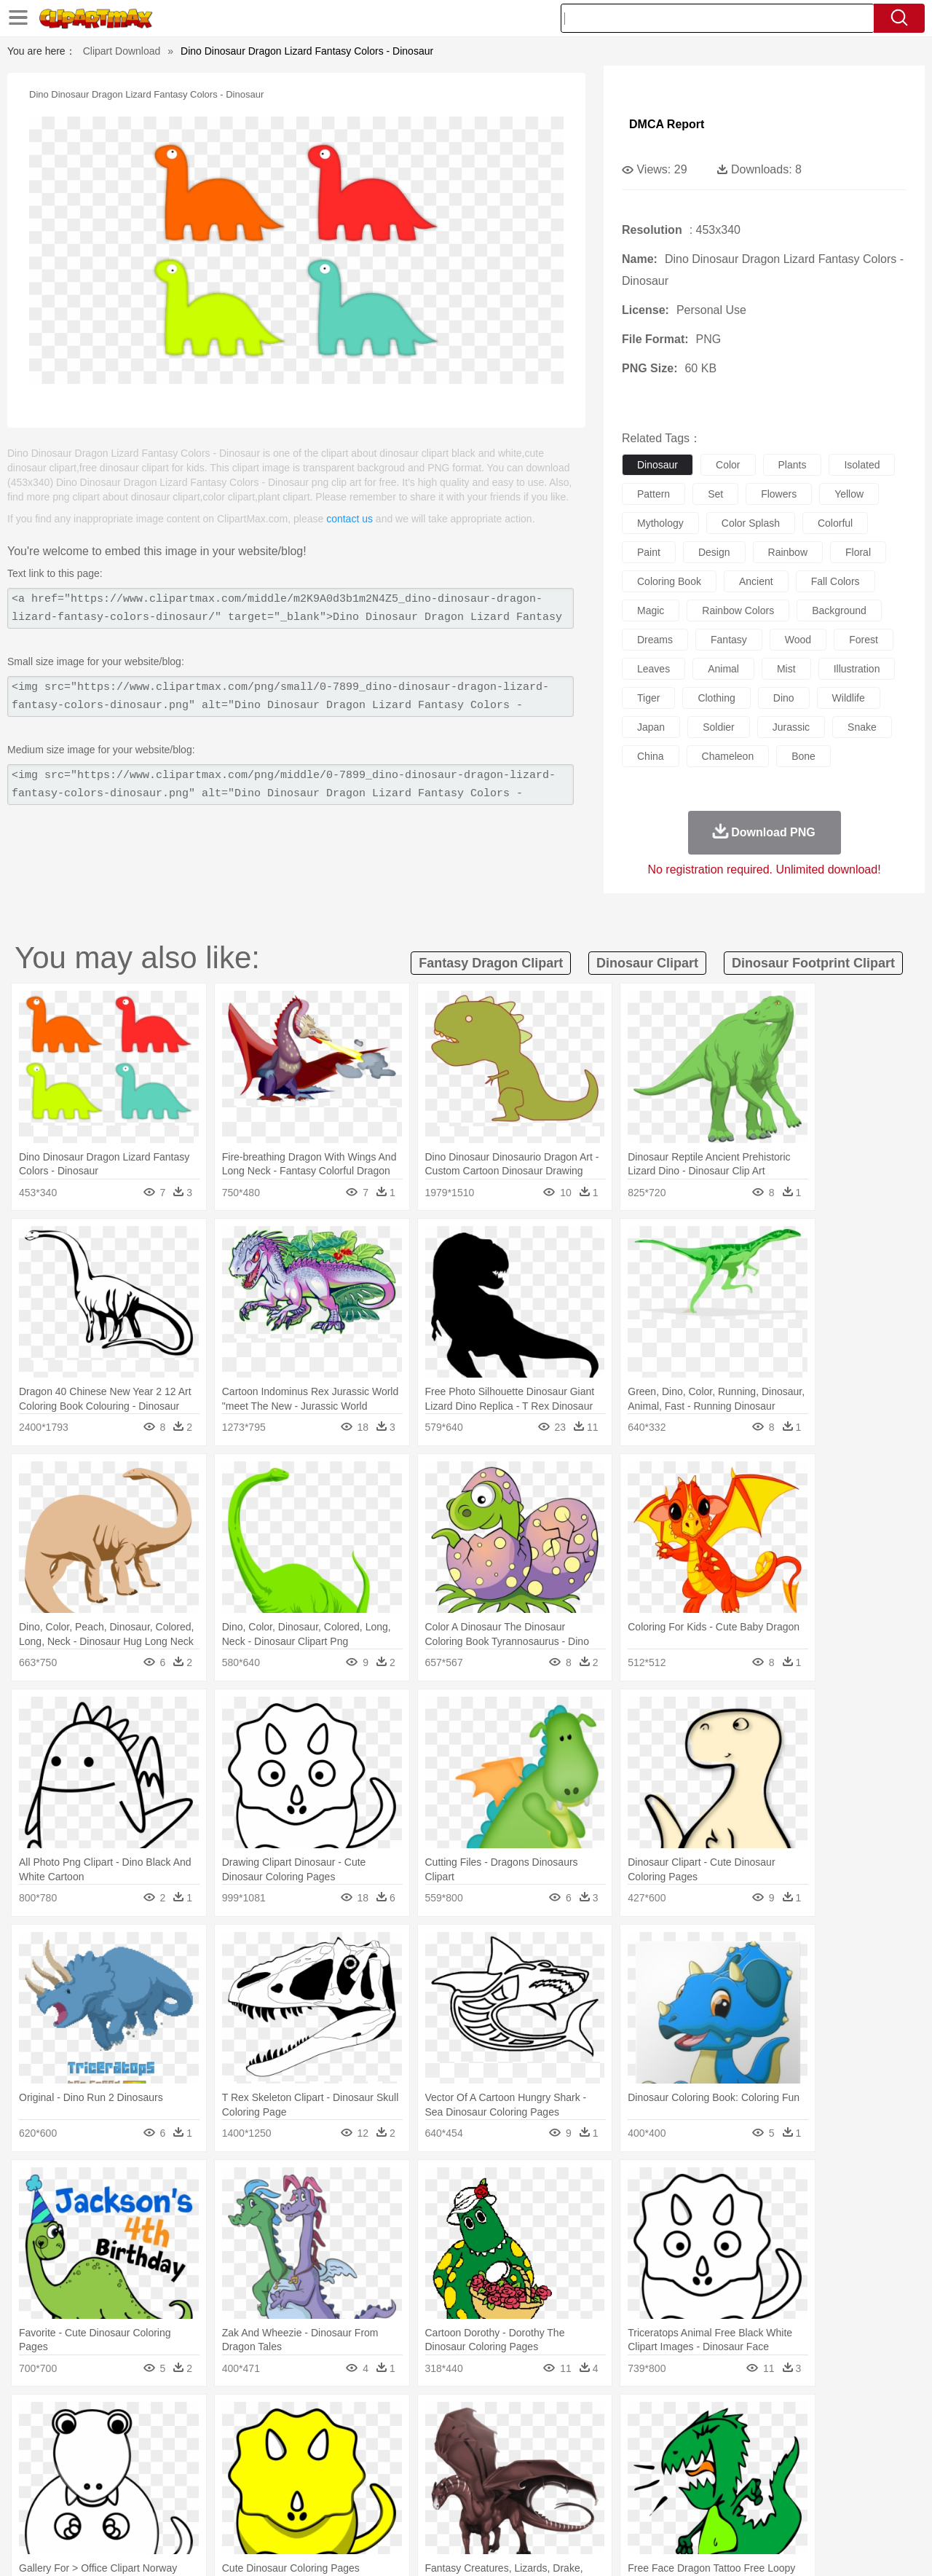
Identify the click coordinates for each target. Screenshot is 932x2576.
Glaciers (373, 2420)
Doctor (323, 2464)
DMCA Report (666, 124)
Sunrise (525, 2420)
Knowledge (475, 2486)
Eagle (363, 2442)
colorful (835, 523)
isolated (862, 465)
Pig (681, 2442)
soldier (719, 727)
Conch (243, 2420)
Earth (277, 2420)
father (561, 2464)
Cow (277, 2442)
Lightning (450, 2420)
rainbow (787, 552)
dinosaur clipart (647, 963)
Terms (662, 2546)
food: (50, 2507)
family (187, 2464)
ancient (756, 581)
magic (650, 610)
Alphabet (669, 2486)
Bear (116, 2442)
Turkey (783, 2442)
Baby (124, 2464)
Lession (760, 2486)
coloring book (669, 581)
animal (723, 669)
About (624, 2546)
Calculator (716, 2486)
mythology (660, 523)
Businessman (274, 2464)
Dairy (132, 2507)
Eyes (380, 2464)
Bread (622, 2507)
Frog (466, 2442)
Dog (304, 2442)
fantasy (729, 639)
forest (863, 639)
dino (783, 698)
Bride (154, 2464)
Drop (701, 2420)
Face (629, 2464)
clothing (716, 698)
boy (532, 2464)
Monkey (613, 2442)
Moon (489, 2420)
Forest (733, 2420)
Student (99, 2486)
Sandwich (349, 2507)
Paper (597, 2486)
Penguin (714, 2442)
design (714, 552)
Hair (482, 2464)
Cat (211, 2442)
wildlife (848, 698)
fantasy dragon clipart (491, 963)
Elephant (402, 2442)
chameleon (728, 756)
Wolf (815, 2442)
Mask (93, 2464)
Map (435, 2486)
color (728, 465)
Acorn (93, 2420)
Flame (335, 2420)
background (839, 610)
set (715, 494)
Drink (203, 2507)
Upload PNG (867, 2546)
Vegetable (439, 2507)
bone (803, 756)
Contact (768, 2546)
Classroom (216, 2486)
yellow (849, 494)
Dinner (521, 2507)
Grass (410, 2420)
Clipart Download (122, 51)
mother (223, 2464)
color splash (751, 523)
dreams (655, 639)
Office (630, 2486)
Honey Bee (505, 2442)
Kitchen (484, 2507)
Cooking (660, 2507)
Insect (549, 2442)
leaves (653, 669)
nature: (54, 2419)
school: (55, 2485)
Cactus (207, 2420)
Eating (588, 2507)
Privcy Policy (714, 2546)
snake (862, 727)
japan (651, 727)
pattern (653, 494)
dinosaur (657, 465)
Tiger (749, 2442)
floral (858, 552)
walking (415, 2464)
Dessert (167, 2507)
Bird (143, 2442)
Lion (580, 2442)
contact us (349, 519)
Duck (332, 2442)
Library (521, 2486)
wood (798, 639)
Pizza (555, 2507)
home (452, 2464)
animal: (55, 2441)
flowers (779, 494)
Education (343, 2486)
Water (607, 2420)
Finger (660, 2464)
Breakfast (93, 2507)
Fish (438, 2442)
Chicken (242, 2442)
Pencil (302, 2486)
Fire (304, 2420)
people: (55, 2463)
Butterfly (178, 2442)
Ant (90, 2442)
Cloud (670, 2420)
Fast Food (242, 2507)
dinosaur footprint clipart (813, 963)
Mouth (597, 2464)
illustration (857, 669)
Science (560, 2486)
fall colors (835, 581)
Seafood (394, 2507)
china (650, 756)
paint (648, 552)
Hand (693, 2464)
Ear (353, 2464)
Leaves (169, 2420)
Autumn (130, 2420)
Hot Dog (703, 2507)
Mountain (567, 2420)
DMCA (811, 2546)
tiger (648, 698)
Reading (264, 2486)
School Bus (395, 2486)
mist (786, 669)
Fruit (281, 2507)
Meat (310, 2507)
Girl (507, 2464)
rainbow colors (738, 610)
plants (792, 465)
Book (175, 2486)
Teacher (140, 2486)
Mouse (652, 2442)
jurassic (791, 727)
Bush (639, 2420)
